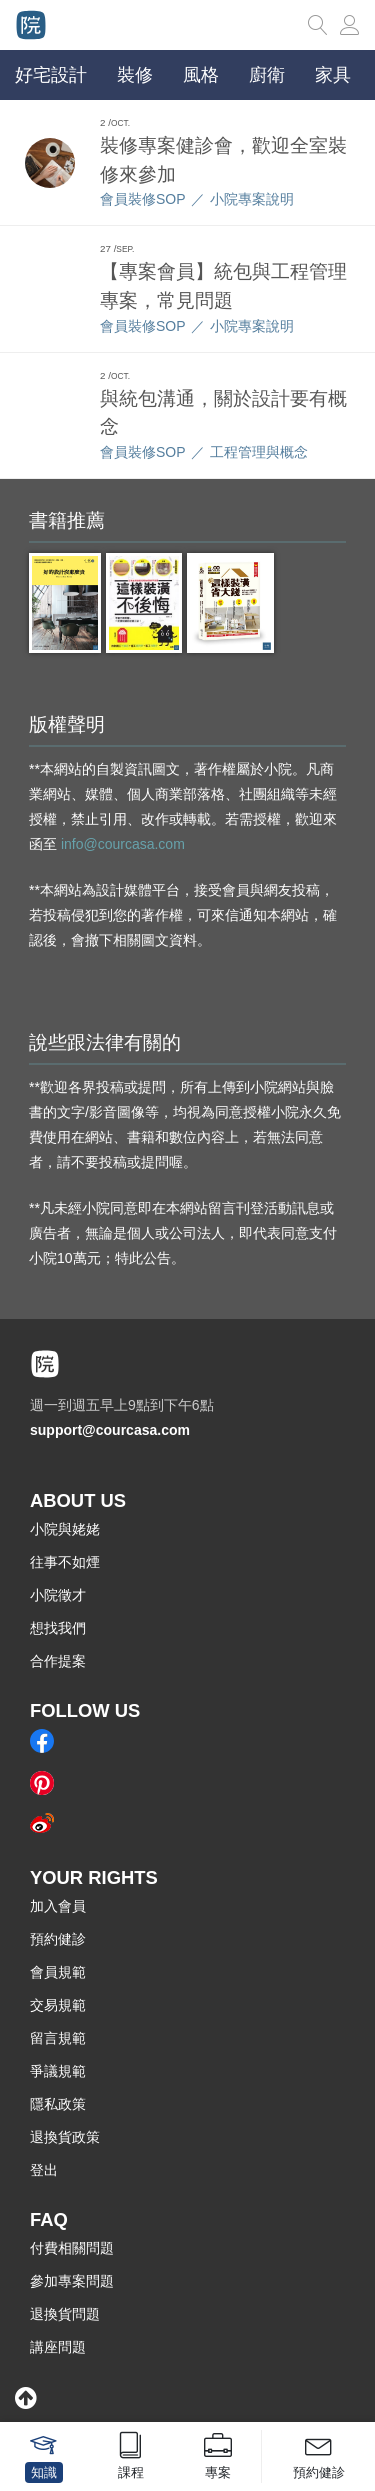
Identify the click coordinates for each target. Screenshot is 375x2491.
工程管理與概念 (259, 452)
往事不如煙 (65, 1562)
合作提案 (58, 1661)
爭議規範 (58, 2071)
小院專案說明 (252, 199)
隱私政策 (58, 2104)
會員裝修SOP (143, 199)
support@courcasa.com (110, 1430)
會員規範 (58, 1972)
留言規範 (58, 2038)
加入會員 (58, 1906)
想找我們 (58, 1628)
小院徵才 (58, 1595)
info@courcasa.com (123, 844)
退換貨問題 (65, 2314)
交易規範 (58, 2005)
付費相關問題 (72, 2248)
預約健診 (58, 1939)
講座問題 (58, 2347)
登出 (44, 2170)
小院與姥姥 (65, 1529)
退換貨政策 (65, 2137)
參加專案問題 (72, 2281)
